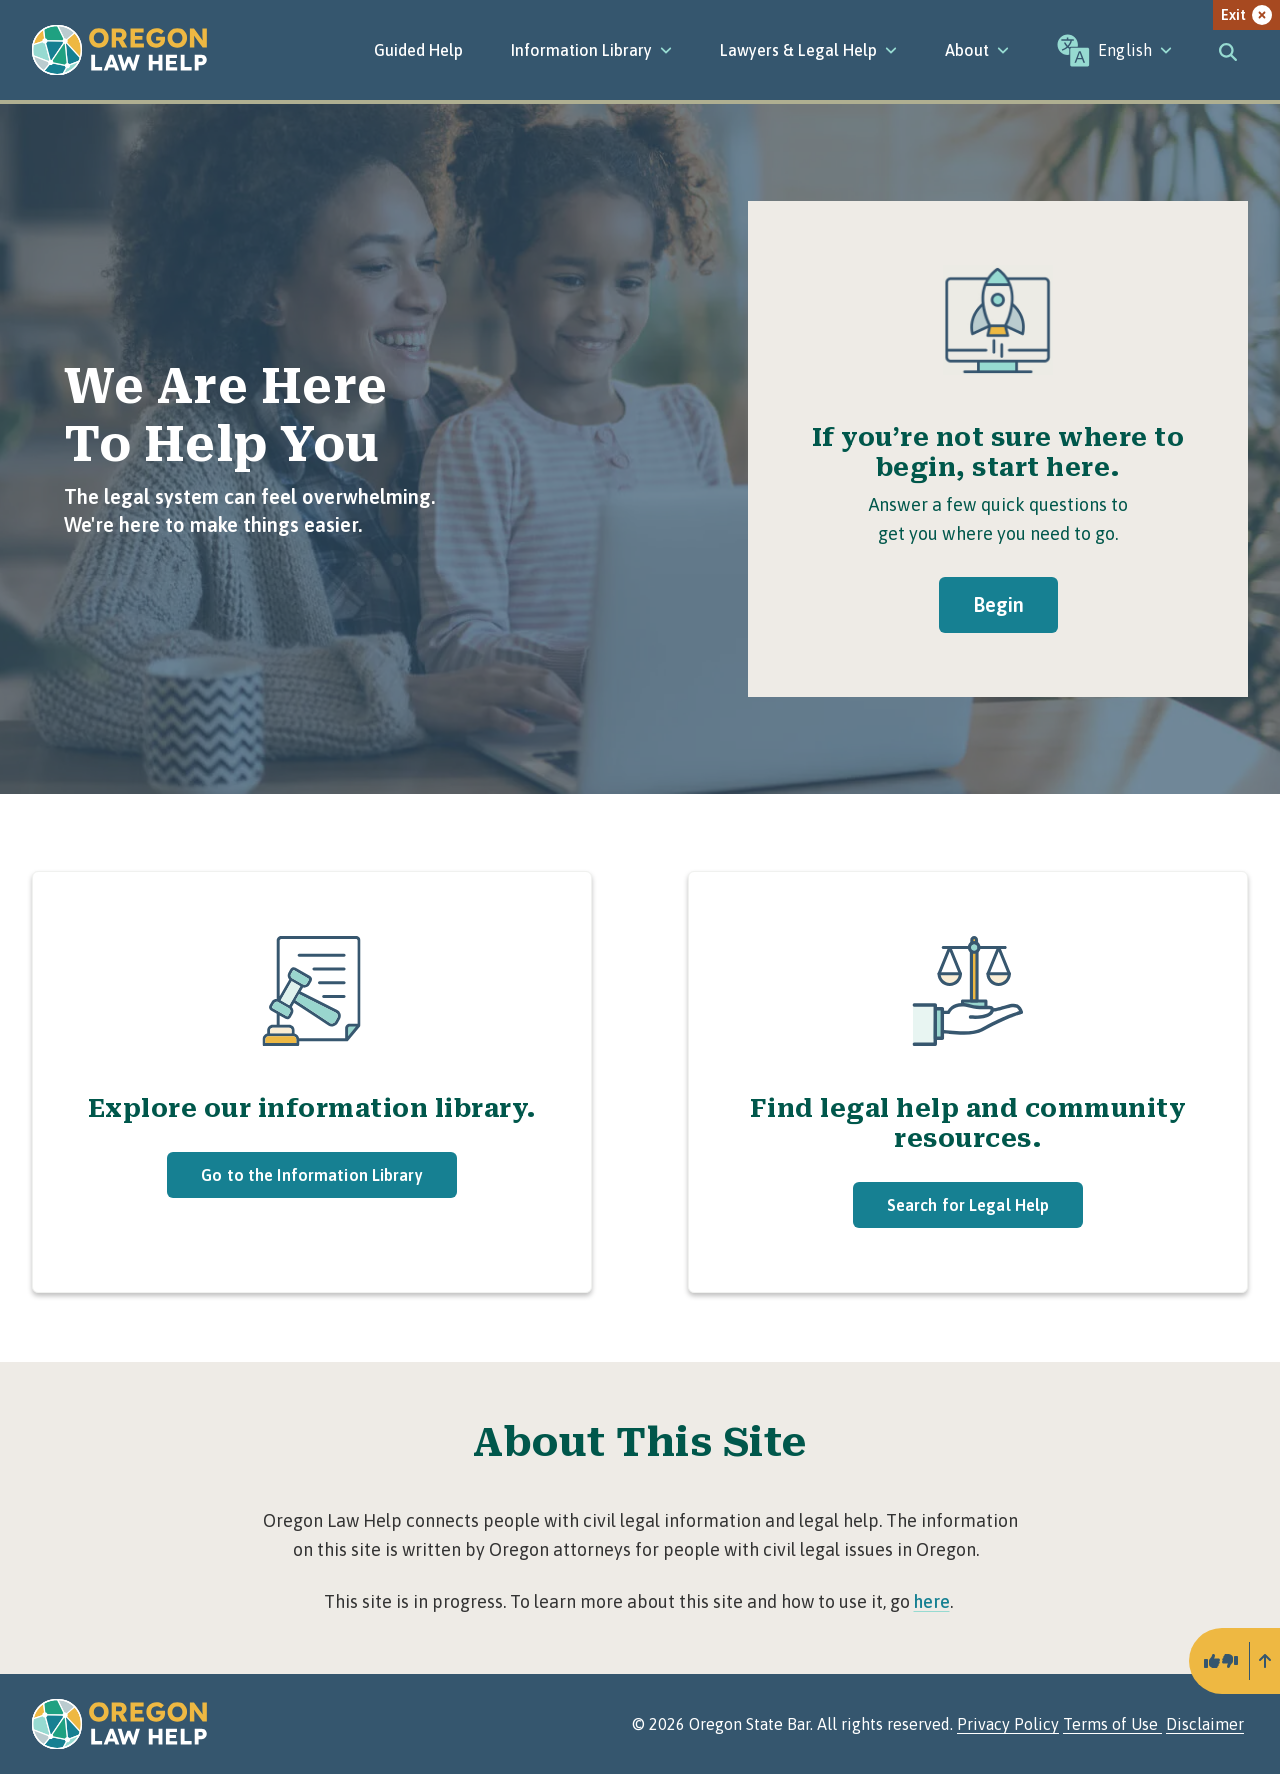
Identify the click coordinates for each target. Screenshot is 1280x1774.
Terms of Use (1112, 1724)
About (977, 50)
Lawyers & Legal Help (808, 50)
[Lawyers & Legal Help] (808, 50)
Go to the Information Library (311, 1175)
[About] (977, 50)
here (932, 1601)
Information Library (591, 50)
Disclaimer (1205, 1724)
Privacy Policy (1008, 1724)
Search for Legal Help (968, 1205)
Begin (998, 604)
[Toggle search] (1228, 50)
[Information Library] (591, 50)
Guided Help (418, 50)
